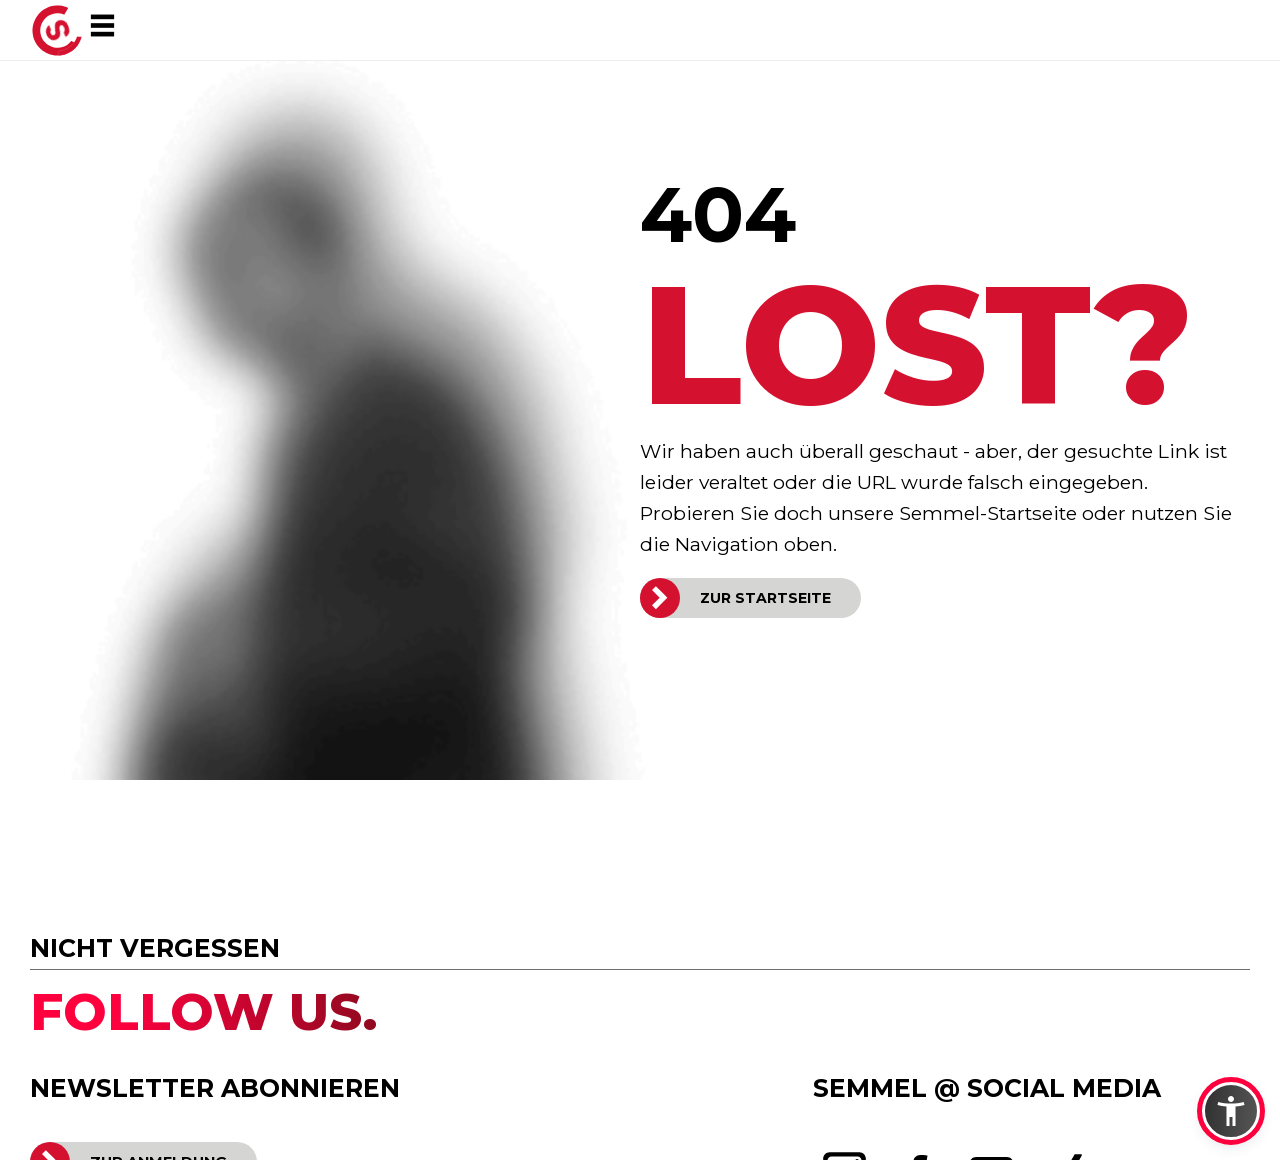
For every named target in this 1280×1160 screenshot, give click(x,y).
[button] (1231, 1111)
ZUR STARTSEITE (765, 598)
